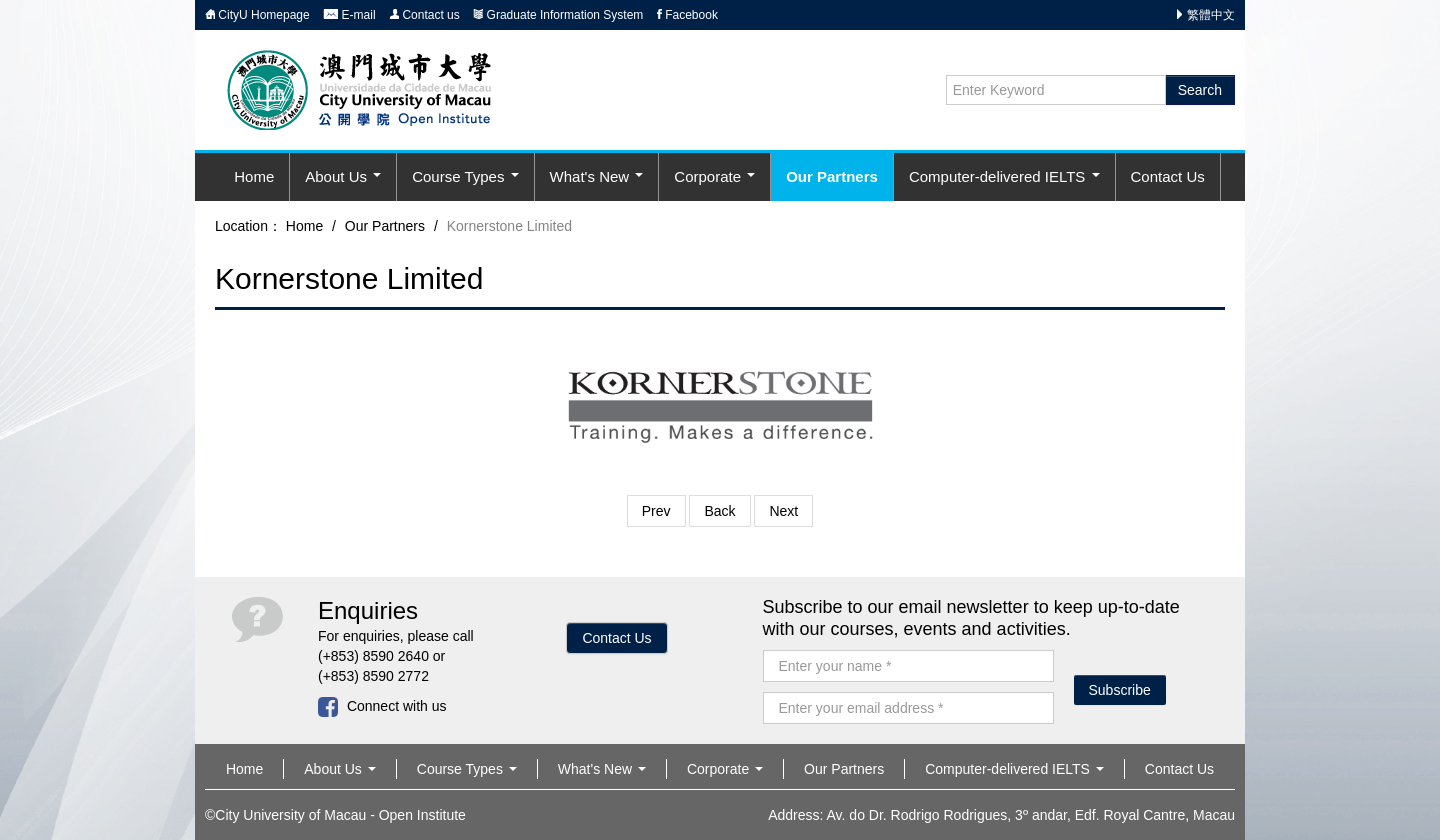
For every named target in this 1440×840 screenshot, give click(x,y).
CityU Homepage (257, 15)
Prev (656, 511)
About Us (343, 176)
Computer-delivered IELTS (1004, 176)
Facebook (687, 15)
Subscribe (1120, 690)
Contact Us (1168, 176)
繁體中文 (1211, 15)
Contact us (424, 15)
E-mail (349, 15)
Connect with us (382, 706)
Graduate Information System (558, 15)
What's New (597, 176)
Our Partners (832, 176)
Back (719, 511)
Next (783, 511)
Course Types (465, 176)
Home (254, 176)
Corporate (714, 176)
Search (1200, 90)
